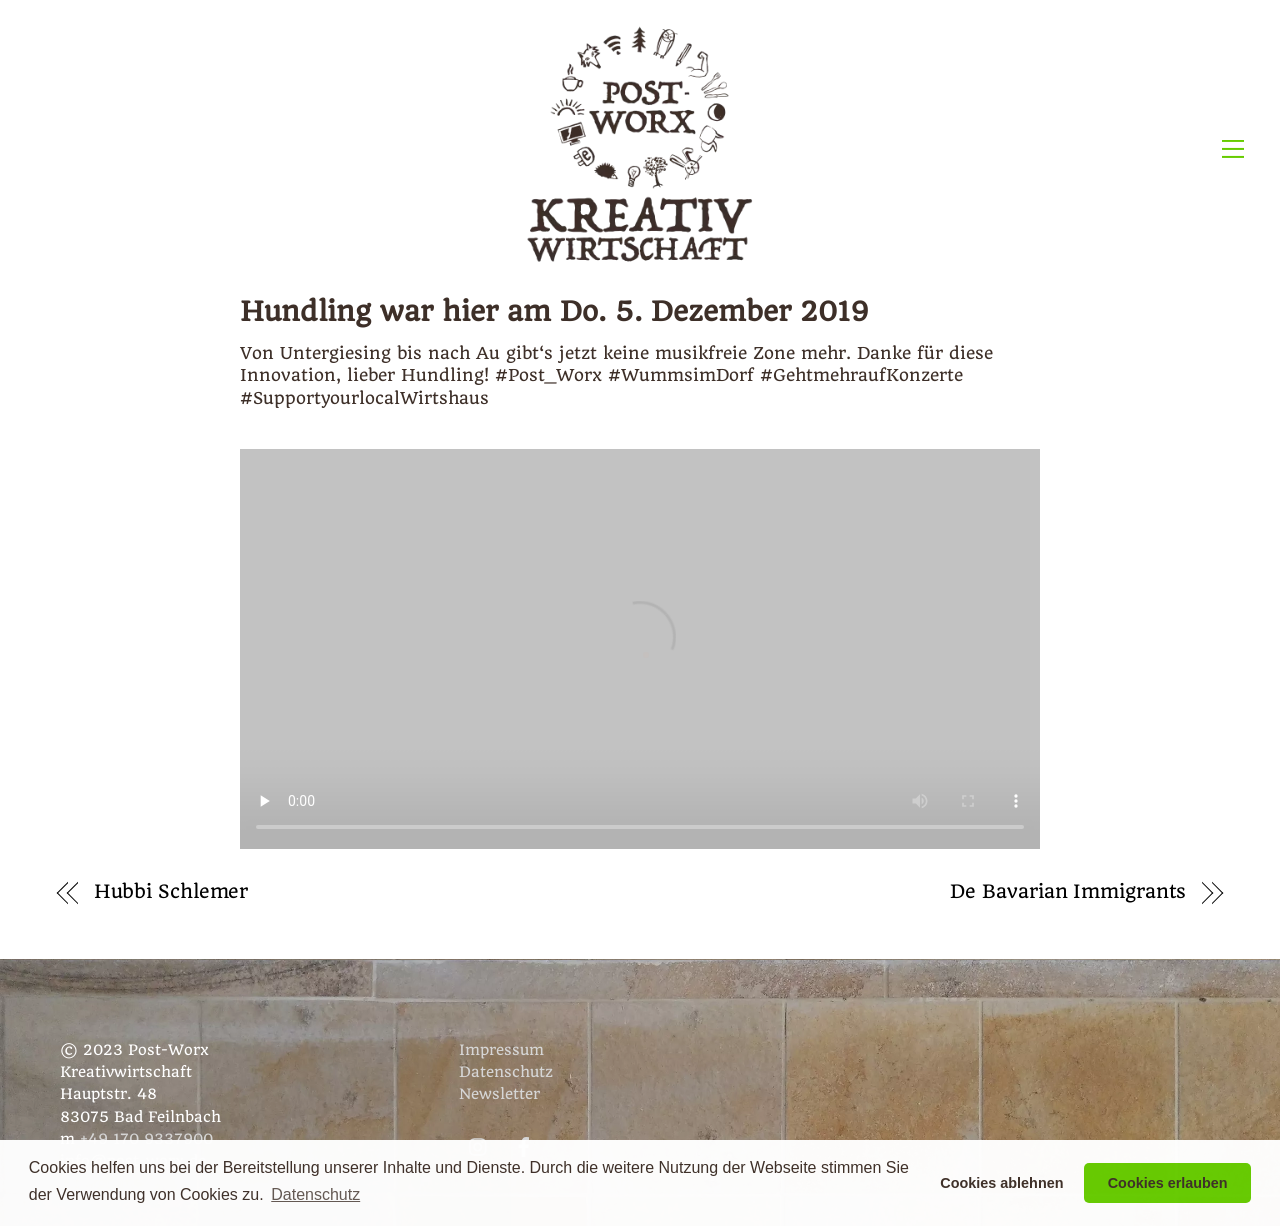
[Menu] (1233, 148)
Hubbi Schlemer (171, 892)
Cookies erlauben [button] (1168, 1183)
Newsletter (499, 1094)
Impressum (501, 1050)
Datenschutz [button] (315, 1194)
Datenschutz (506, 1072)
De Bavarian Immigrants (1068, 892)
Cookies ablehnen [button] (1001, 1183)
